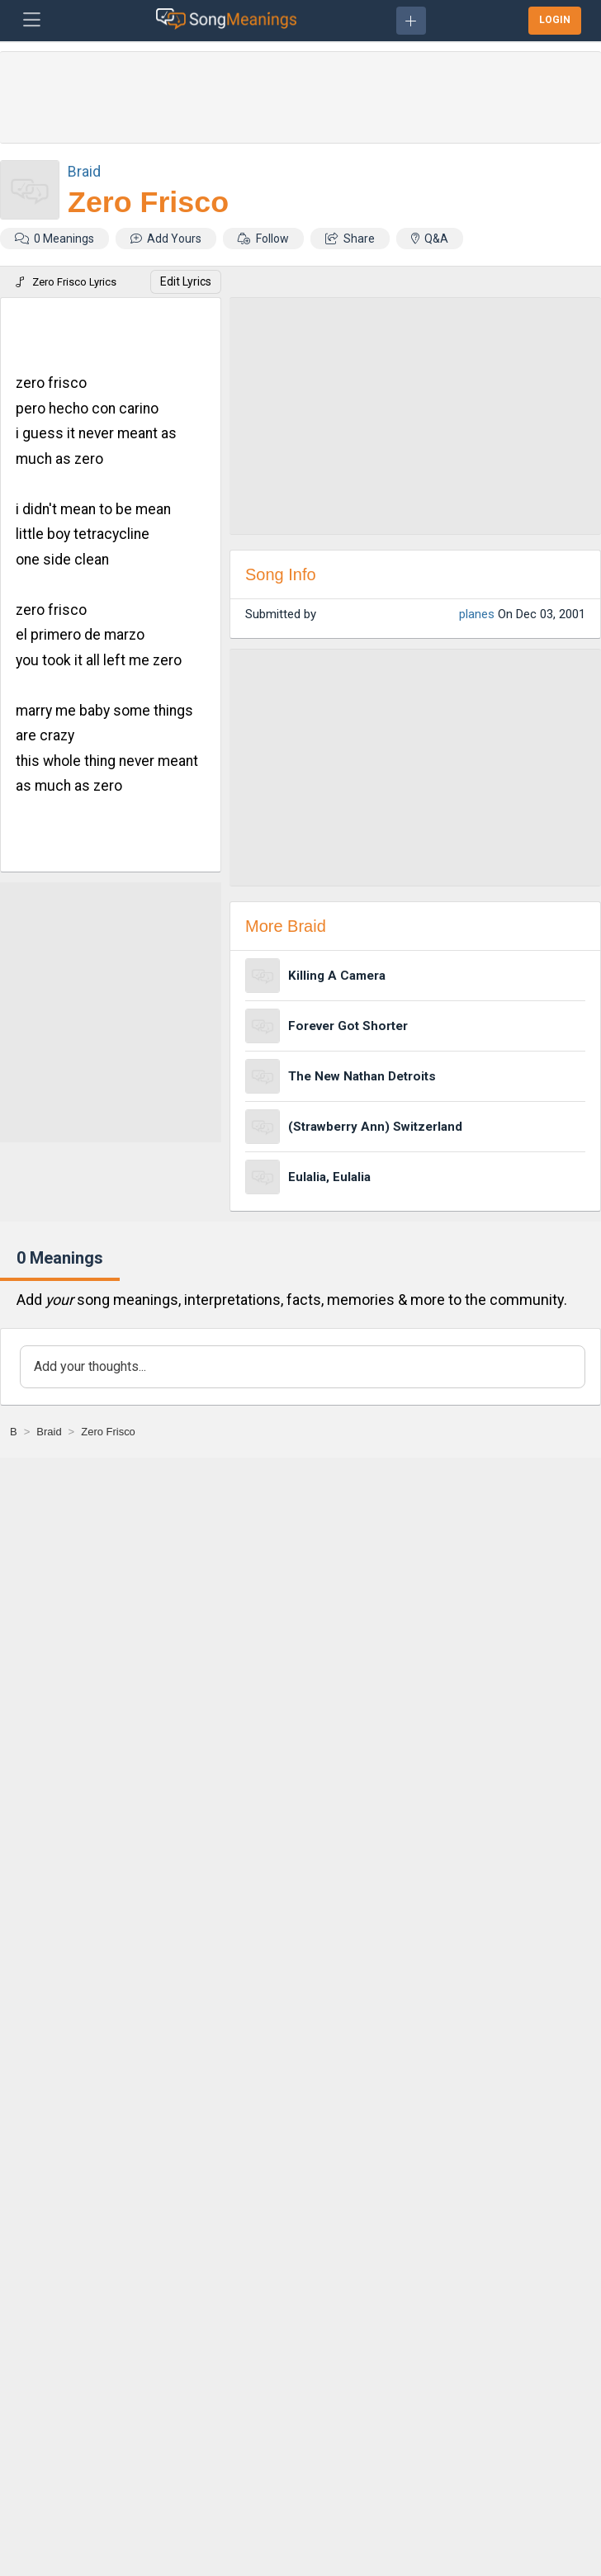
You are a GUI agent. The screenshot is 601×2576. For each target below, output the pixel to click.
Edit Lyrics (185, 281)
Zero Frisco (148, 202)
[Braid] (48, 1431)
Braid (84, 171)
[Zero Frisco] (108, 1431)
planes (477, 614)
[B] (13, 1431)
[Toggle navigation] (32, 20)
